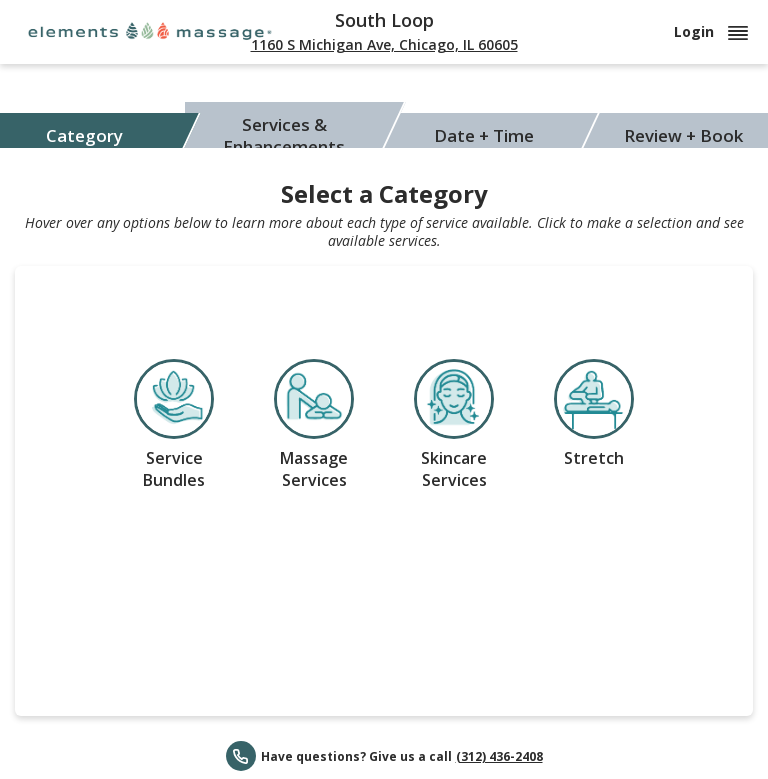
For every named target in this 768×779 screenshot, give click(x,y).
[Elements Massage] (150, 30)
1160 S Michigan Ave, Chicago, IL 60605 (384, 44)
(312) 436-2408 (499, 756)
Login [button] (711, 31)
